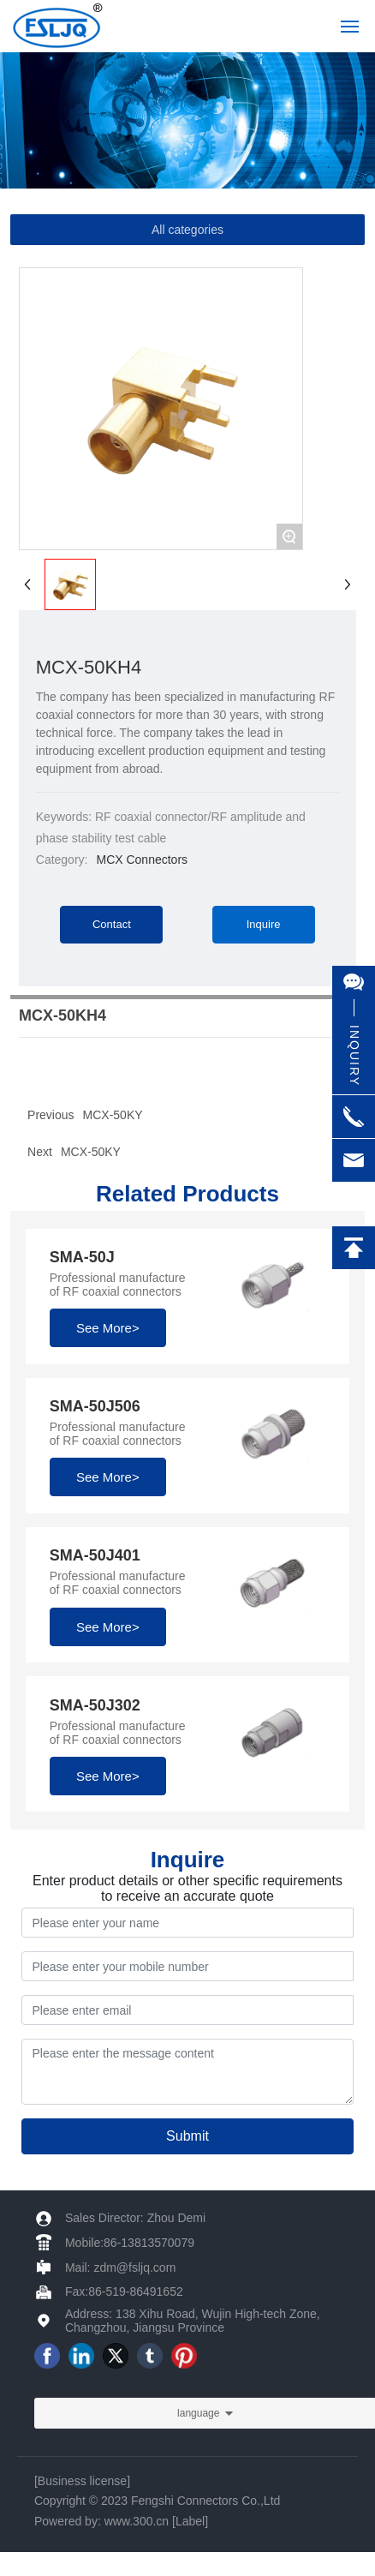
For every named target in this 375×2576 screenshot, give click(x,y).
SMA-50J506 (95, 1406)
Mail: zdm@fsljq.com (120, 2267)
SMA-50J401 (95, 1555)
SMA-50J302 (95, 1705)
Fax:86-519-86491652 (124, 2291)
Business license (82, 2481)
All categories (187, 230)
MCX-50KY (91, 1152)
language (198, 2413)
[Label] (190, 2521)
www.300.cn (136, 2521)
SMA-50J (82, 1257)
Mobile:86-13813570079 (129, 2243)
